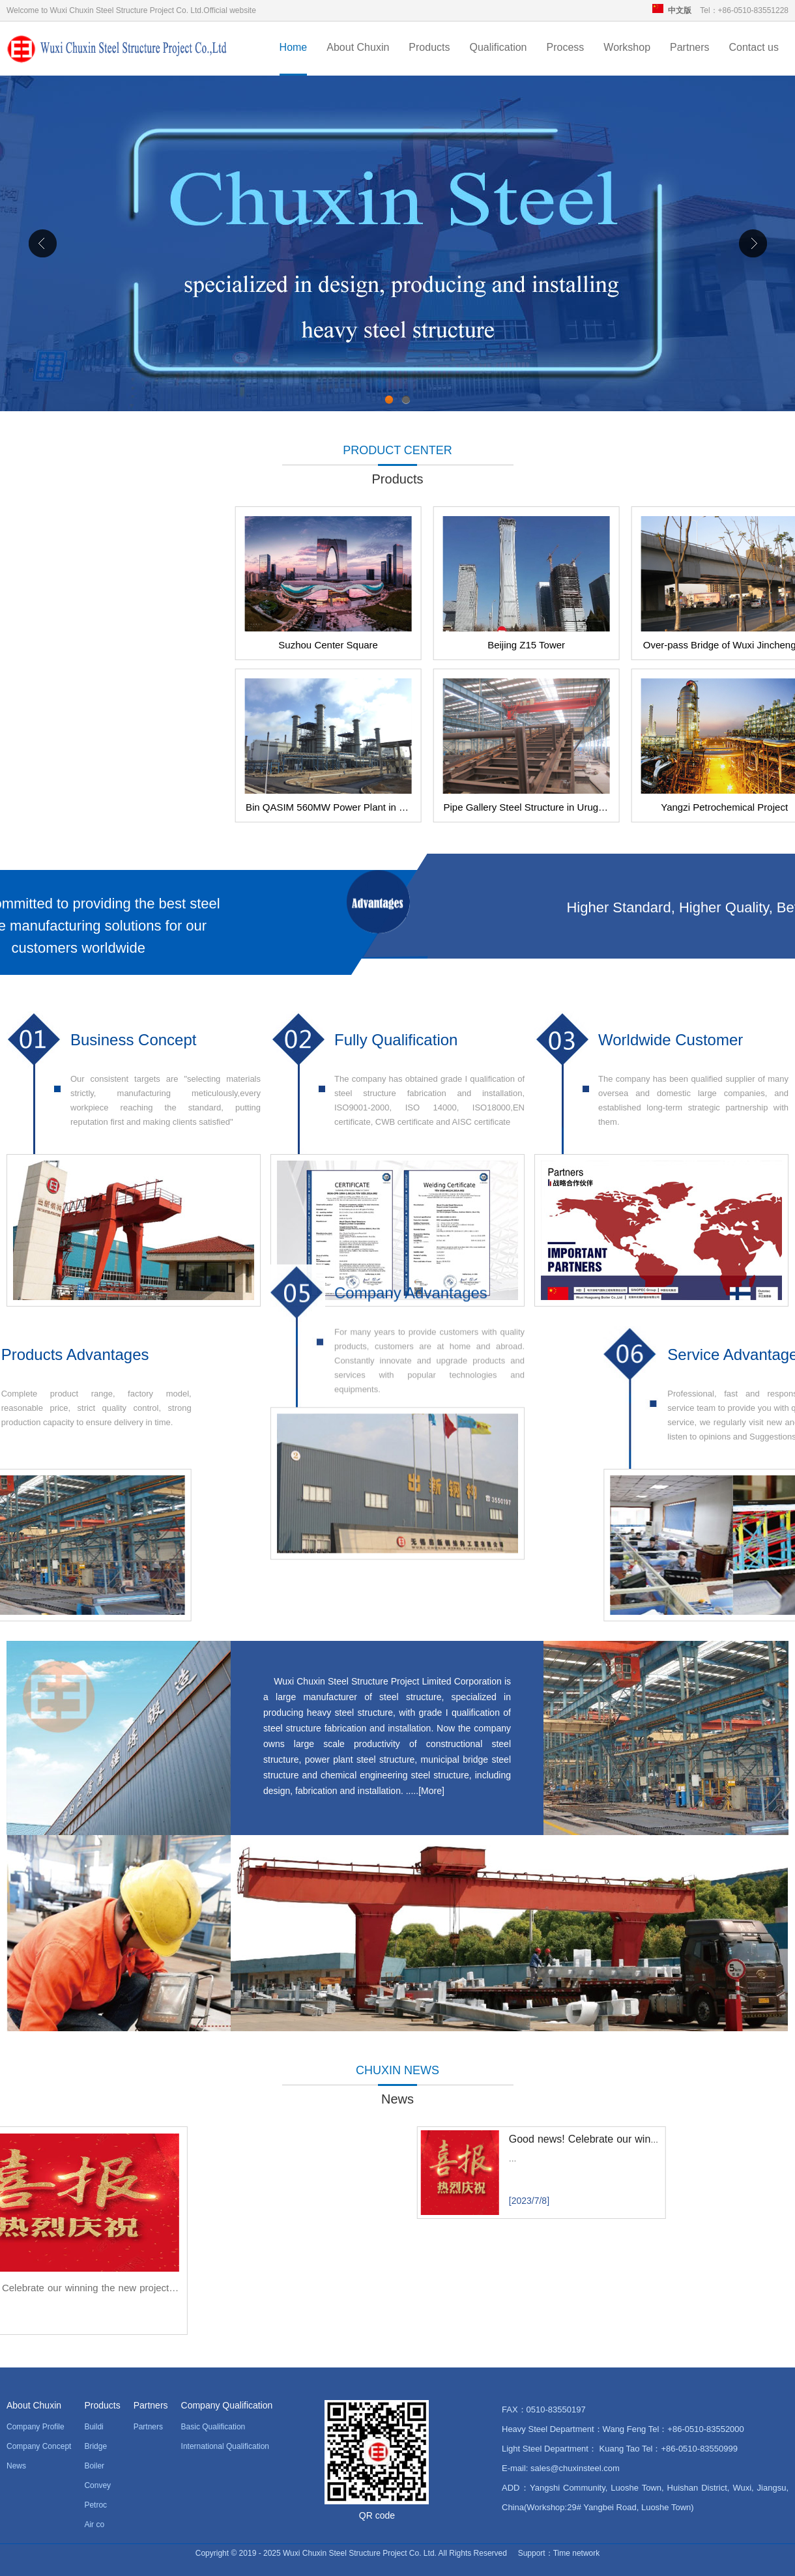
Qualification (498, 47)
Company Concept (39, 2446)
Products (429, 47)
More (431, 1791)
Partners (689, 47)
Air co (94, 2524)
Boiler (94, 2465)
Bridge (95, 2446)
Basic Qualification (213, 2426)
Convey (97, 2485)
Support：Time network (559, 2553)
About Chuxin (357, 47)
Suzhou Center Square (582, 644)
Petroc (95, 2505)
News (16, 2465)
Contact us (754, 47)
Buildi (93, 2426)
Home (294, 47)
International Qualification (225, 2446)
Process (566, 47)
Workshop (626, 47)
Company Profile (36, 2426)
